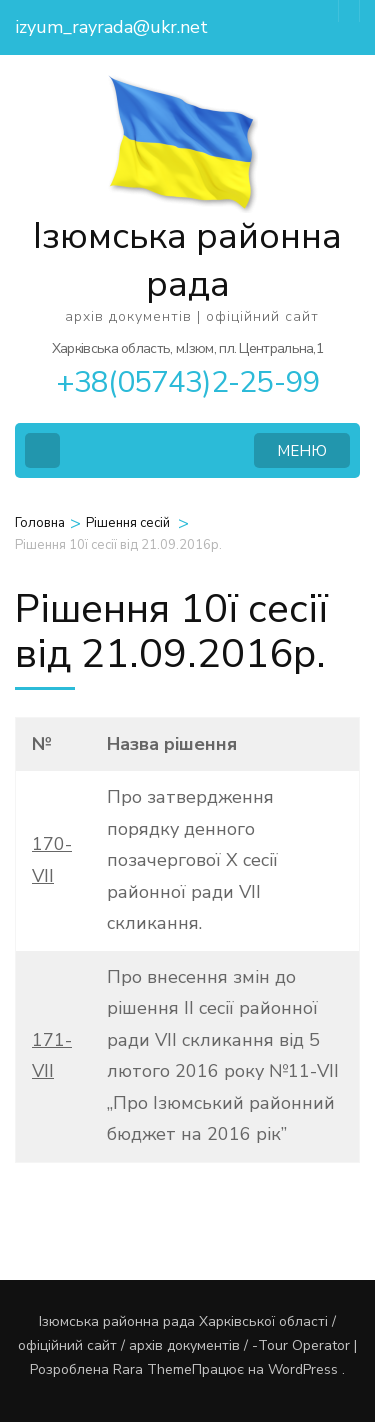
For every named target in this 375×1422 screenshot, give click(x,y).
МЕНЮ (302, 451)
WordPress (303, 1369)
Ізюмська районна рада (187, 260)
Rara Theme (152, 1369)
